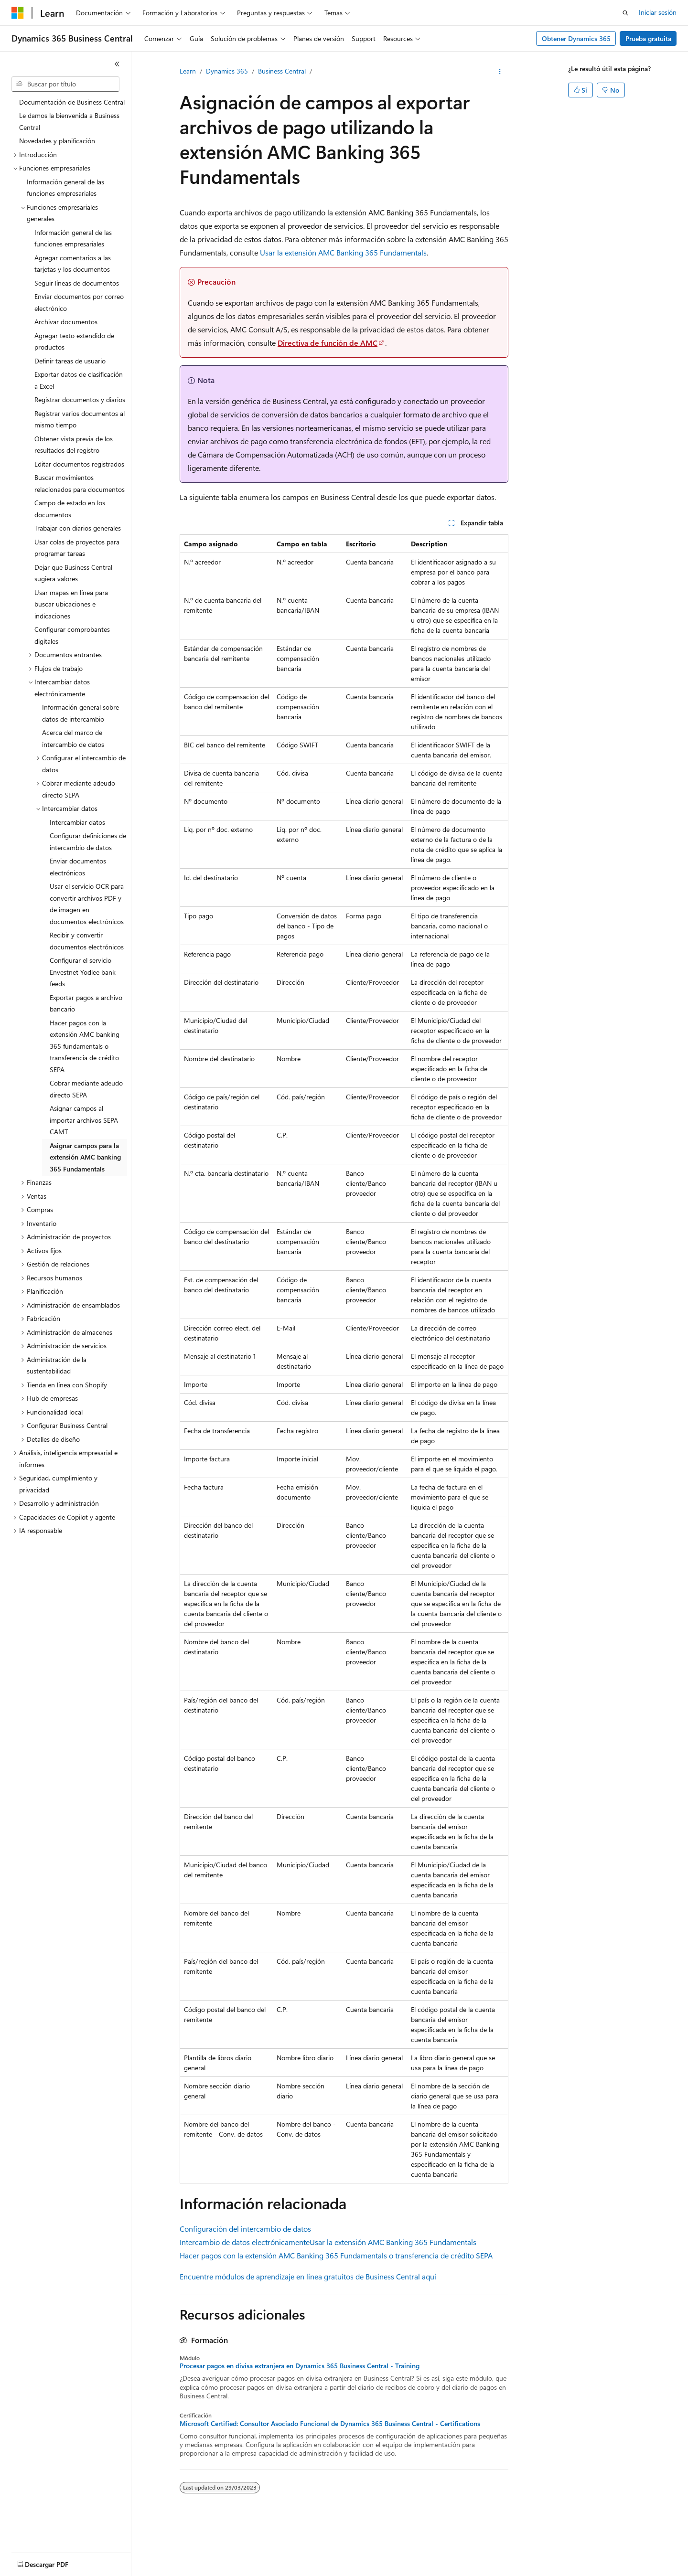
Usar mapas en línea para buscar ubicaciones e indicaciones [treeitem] (71, 604)
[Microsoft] (17, 13)
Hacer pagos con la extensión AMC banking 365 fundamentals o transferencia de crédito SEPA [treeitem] (84, 1046)
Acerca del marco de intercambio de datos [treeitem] (73, 738)
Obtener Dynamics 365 (576, 38)
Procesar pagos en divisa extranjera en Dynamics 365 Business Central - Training (299, 2366)
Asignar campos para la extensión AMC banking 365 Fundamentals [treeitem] (85, 1157)
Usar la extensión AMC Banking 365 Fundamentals (343, 252)
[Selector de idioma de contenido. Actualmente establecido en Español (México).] (46, 2562)
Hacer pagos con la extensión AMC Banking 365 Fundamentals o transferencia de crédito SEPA (336, 2255)
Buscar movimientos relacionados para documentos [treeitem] (79, 483)
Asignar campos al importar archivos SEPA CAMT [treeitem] (84, 1120)
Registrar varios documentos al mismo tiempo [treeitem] (79, 419)
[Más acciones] (500, 71)
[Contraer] (117, 64)
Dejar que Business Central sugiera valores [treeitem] (73, 573)
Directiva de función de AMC (327, 343)
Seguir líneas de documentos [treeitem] (76, 282)
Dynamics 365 (227, 70)
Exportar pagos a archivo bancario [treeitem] (86, 1003)
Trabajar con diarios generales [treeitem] (77, 527)
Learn (188, 70)
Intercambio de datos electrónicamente (245, 2242)
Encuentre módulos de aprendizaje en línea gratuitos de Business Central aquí (308, 2276)
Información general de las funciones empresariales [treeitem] (65, 187)
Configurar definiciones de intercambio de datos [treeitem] (88, 841)
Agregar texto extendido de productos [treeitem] (74, 341)
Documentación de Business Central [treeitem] (72, 101)
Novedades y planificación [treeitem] (57, 140)
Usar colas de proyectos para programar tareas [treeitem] (76, 547)
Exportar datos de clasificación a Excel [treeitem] (78, 380)
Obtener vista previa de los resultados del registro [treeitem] (73, 444)
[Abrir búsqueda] (625, 12)
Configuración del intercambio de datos (245, 2229)
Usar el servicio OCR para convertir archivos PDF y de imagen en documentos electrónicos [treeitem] (87, 904)
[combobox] (65, 84)
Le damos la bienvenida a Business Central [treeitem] (69, 121)
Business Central (282, 70)
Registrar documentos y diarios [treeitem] (79, 399)
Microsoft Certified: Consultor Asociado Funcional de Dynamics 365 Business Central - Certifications (330, 2423)
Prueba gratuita (648, 38)
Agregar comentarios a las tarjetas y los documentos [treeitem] (72, 263)
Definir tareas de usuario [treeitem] (70, 360)
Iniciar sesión (658, 12)
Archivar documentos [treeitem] (65, 321)
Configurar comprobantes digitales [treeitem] (72, 635)
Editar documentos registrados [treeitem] (79, 463)
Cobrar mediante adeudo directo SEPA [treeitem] (86, 1088)
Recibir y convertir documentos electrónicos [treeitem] (87, 940)
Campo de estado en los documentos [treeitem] (69, 508)
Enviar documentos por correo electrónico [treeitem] (79, 302)
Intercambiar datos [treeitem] (77, 822)
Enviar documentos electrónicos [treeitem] (78, 866)
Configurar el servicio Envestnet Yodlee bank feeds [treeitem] (83, 972)
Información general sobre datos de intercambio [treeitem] (80, 713)
